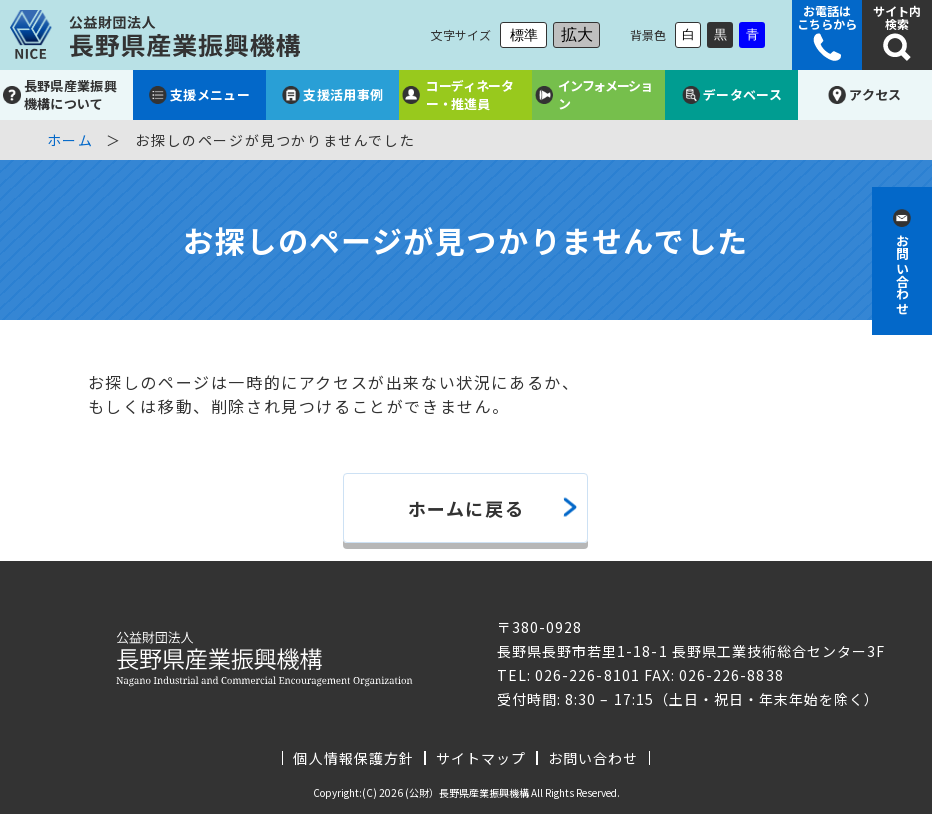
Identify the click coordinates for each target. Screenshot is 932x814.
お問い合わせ (593, 758)
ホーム (70, 140)
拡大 (577, 34)
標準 (524, 35)
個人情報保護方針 (353, 758)
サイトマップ (481, 758)
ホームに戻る (466, 508)
